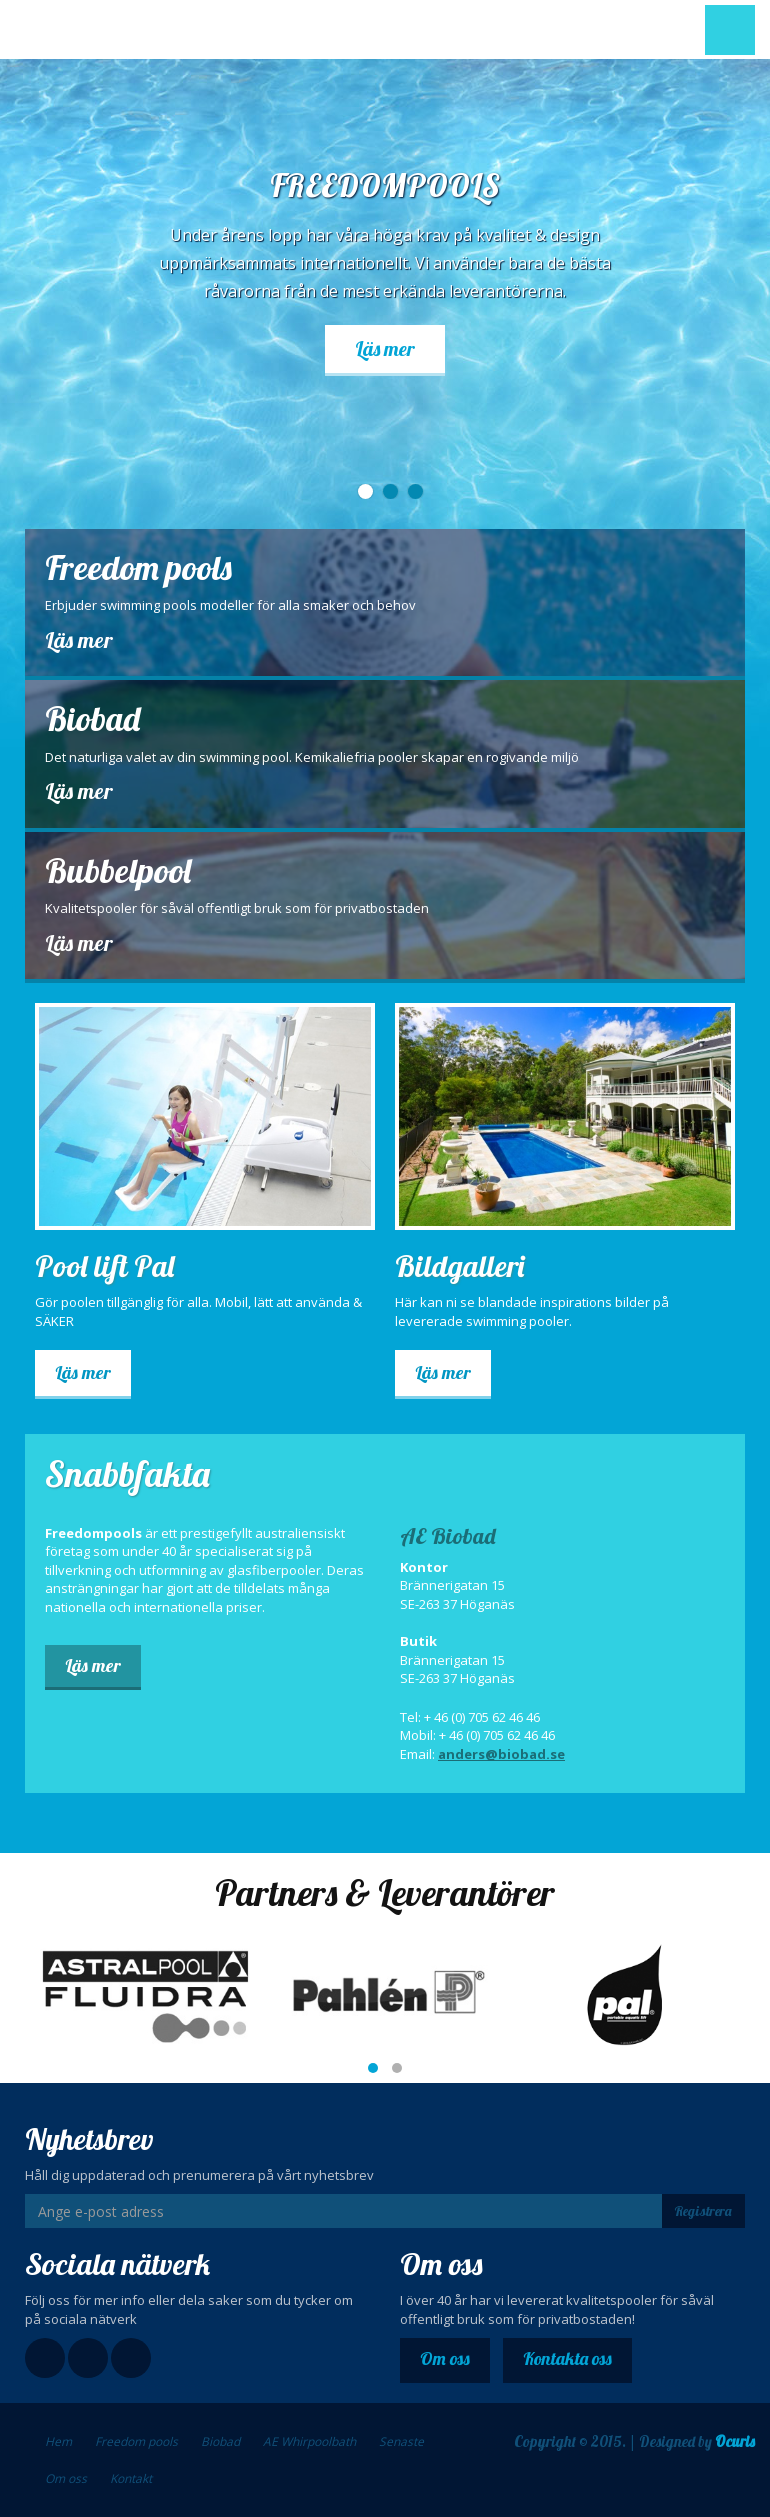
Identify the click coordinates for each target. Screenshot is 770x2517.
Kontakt (131, 2478)
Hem (58, 2441)
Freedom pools (136, 2441)
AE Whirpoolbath (309, 2441)
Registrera (703, 2211)
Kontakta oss (567, 2358)
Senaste (401, 2441)
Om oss (445, 2358)
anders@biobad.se (501, 1754)
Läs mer (385, 348)
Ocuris (735, 2441)
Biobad (220, 2441)
